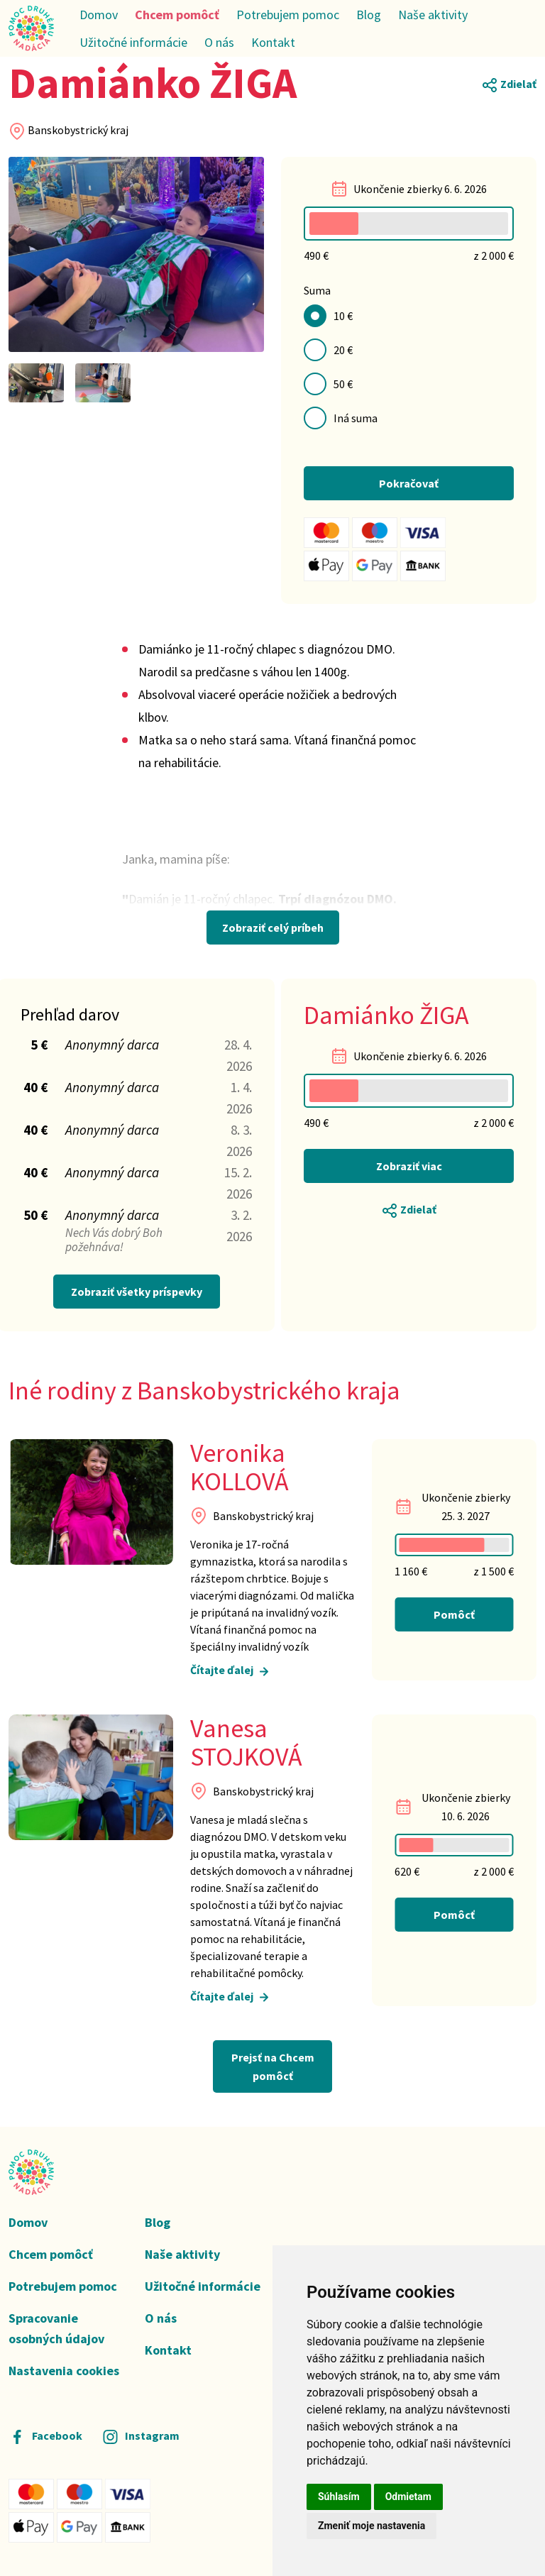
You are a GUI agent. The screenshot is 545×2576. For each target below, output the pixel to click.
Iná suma (356, 418)
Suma (317, 290)
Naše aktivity (433, 14)
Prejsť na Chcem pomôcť (272, 2066)
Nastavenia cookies (64, 2370)
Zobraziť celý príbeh (273, 927)
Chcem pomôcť (177, 14)
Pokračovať (409, 483)
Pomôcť (454, 1614)
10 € (343, 316)
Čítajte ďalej (231, 1671)
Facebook (45, 2435)
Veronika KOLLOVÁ (239, 1467)
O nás (219, 42)
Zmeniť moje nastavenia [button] (371, 2525)
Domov (98, 14)
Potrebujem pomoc (287, 14)
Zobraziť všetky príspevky (136, 1291)
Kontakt (273, 42)
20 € (343, 350)
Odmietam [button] (408, 2496)
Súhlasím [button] (339, 2496)
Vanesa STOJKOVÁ (246, 1742)
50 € (343, 384)
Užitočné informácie (133, 42)
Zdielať (508, 85)
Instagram (140, 2435)
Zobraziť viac (409, 1166)
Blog (368, 14)
